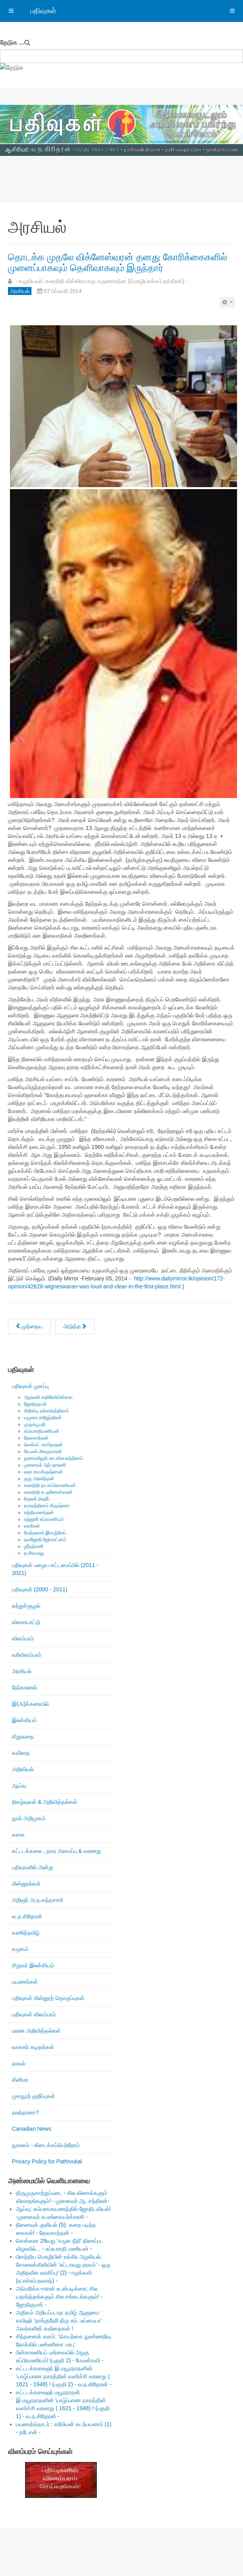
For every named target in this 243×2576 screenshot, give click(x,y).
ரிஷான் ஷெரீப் (37, 1499)
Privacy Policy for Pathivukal (47, 2161)
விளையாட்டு (26, 1622)
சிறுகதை (23, 1736)
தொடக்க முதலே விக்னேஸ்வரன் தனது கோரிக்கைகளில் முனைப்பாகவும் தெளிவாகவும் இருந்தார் (117, 262)
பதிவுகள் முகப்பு (30, 1386)
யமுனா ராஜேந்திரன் (43, 1417)
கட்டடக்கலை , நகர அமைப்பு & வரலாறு (56, 1851)
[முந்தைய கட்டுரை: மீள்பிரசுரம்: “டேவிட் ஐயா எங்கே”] (29, 1326)
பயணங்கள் (25, 1981)
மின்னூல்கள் (26, 1883)
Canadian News (31, 2129)
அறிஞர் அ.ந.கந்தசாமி (37, 1900)
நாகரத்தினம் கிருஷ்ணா (47, 1505)
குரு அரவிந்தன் (39, 1478)
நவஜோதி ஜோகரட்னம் (45, 1539)
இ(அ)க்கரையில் (30, 1704)
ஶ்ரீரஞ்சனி (33, 1546)
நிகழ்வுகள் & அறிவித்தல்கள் (44, 1802)
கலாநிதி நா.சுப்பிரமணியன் (50, 1485)
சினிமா (20, 2080)
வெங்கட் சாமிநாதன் (43, 1444)
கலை (18, 1834)
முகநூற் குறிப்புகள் (33, 2096)
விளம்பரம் (23, 1638)
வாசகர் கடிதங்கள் (33, 2047)
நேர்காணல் (24, 1687)
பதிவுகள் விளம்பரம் (34, 2014)
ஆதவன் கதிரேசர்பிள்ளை (48, 1397)
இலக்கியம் (24, 1720)
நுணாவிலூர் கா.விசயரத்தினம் (53, 1458)
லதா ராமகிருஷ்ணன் (43, 1472)
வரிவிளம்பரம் (26, 1655)
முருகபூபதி (34, 1424)
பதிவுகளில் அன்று (32, 1867)
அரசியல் (21, 1671)
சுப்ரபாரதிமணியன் (41, 1431)
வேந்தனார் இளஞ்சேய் (45, 1533)
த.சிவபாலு (34, 1553)
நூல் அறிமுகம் (28, 1818)
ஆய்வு (19, 1785)
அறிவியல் (23, 1769)
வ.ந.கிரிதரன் (27, 1916)
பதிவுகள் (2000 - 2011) (39, 1589)
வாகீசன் (32, 1526)
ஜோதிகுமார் (35, 1404)
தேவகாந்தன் (36, 1438)
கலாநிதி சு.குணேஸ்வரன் (48, 1492)
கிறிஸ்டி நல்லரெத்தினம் (46, 1411)
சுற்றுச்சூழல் (26, 1606)
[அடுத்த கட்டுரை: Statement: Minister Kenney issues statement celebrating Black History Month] (74, 1326)
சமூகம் (20, 1949)
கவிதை (21, 1753)
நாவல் (18, 2063)
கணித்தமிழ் (25, 1932)
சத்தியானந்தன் (39, 1512)
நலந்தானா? (25, 2112)
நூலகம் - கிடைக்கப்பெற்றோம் (46, 2145)
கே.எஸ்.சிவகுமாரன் (43, 1451)
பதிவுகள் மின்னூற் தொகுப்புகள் (48, 1998)
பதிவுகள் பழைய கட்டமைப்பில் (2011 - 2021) (55, 1569)
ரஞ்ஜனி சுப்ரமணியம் (44, 1519)
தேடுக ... (12, 42)
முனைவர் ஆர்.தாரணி (45, 1465)
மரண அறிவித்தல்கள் (36, 2030)
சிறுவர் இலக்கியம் (33, 1965)
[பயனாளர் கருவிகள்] (227, 302)
